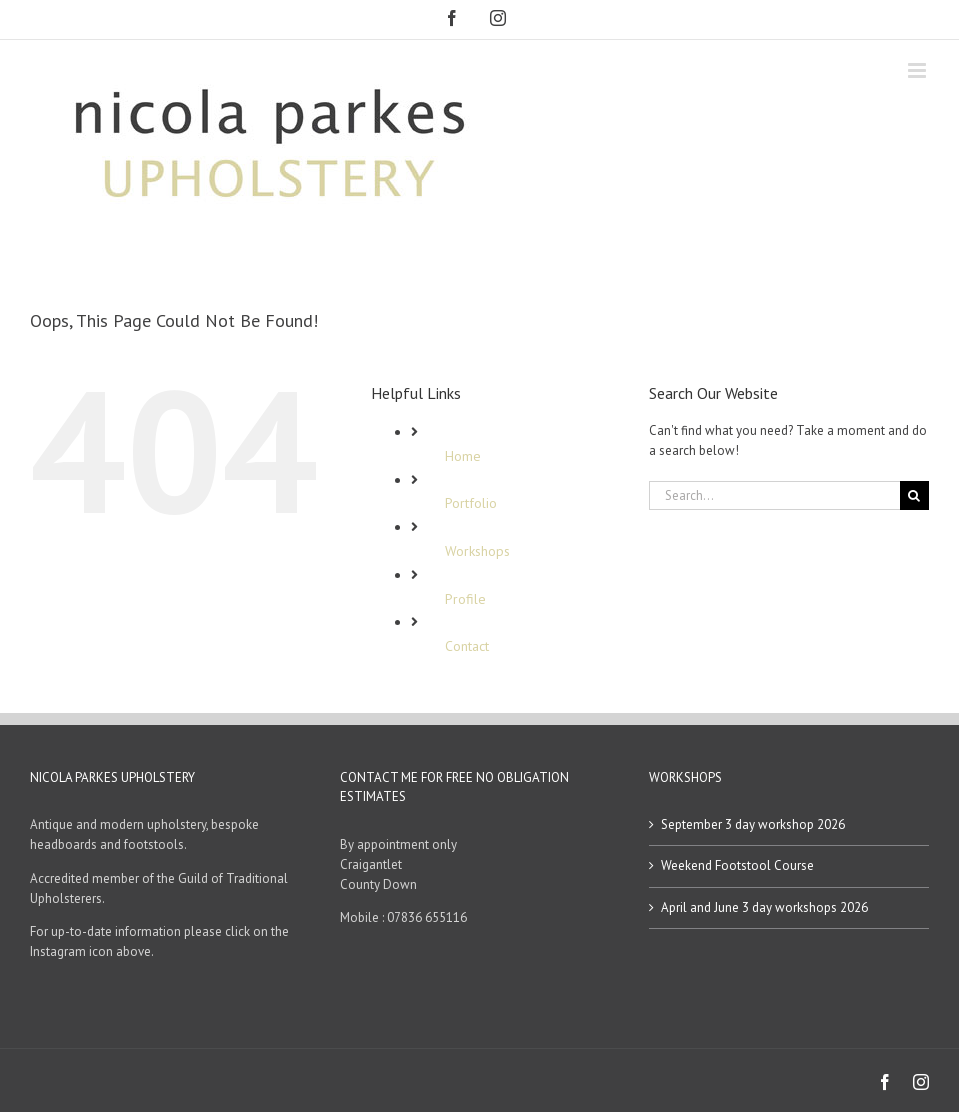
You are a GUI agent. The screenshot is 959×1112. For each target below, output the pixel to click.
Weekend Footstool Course (737, 865)
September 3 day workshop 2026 (753, 824)
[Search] (914, 495)
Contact (467, 646)
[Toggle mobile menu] (918, 70)
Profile (465, 599)
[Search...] (774, 495)
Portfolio (471, 503)
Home (463, 456)
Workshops (477, 551)
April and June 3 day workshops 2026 (764, 907)
